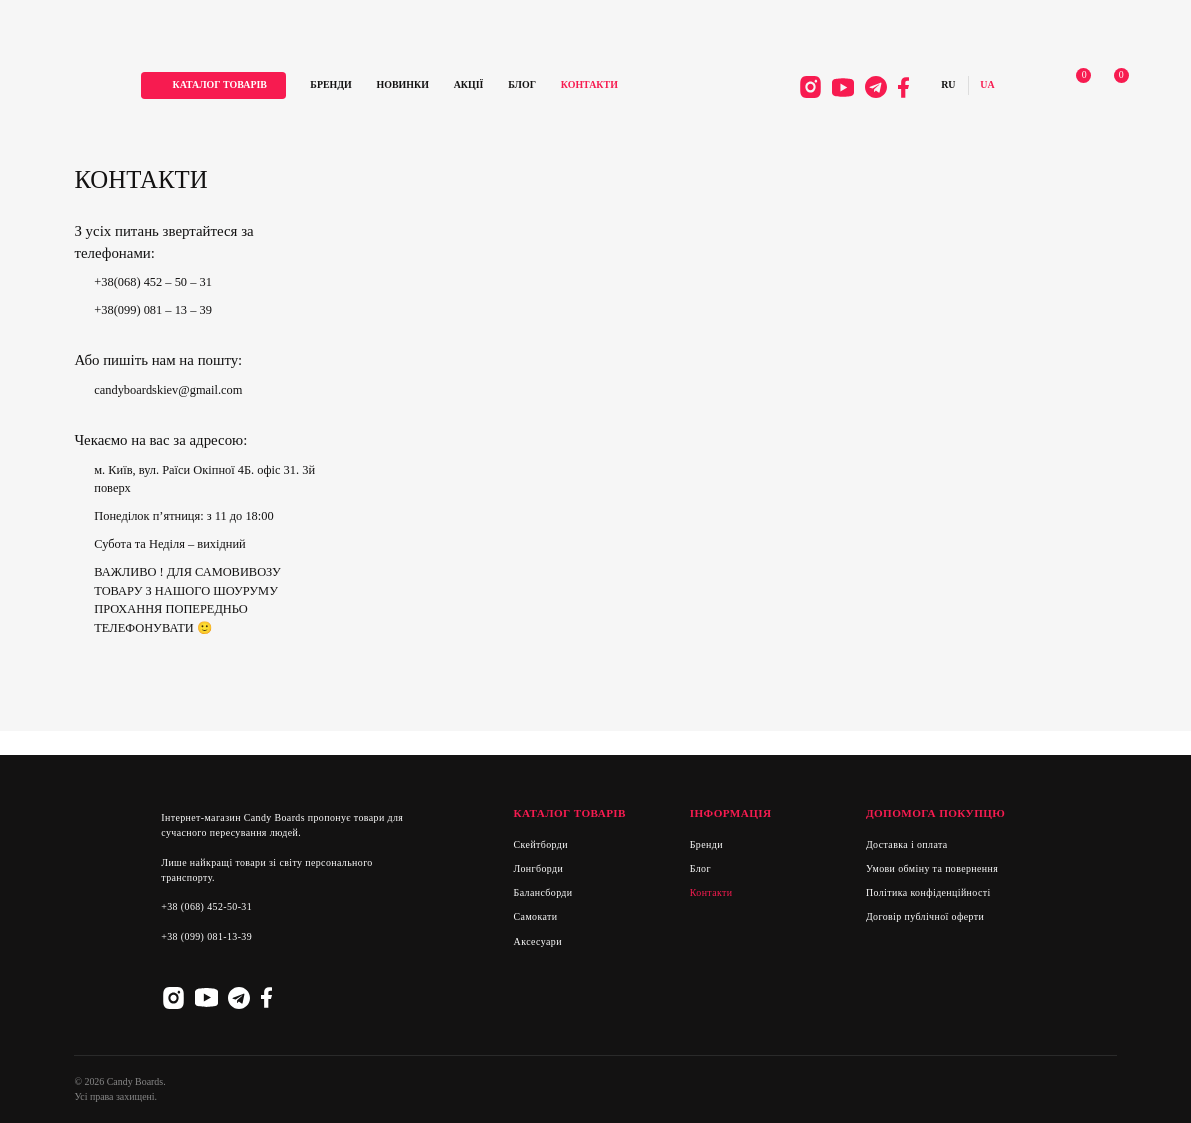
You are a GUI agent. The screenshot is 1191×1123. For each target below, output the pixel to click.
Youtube (831, 89)
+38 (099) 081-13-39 (206, 936)
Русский (936, 87)
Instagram (798, 89)
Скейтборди (541, 844)
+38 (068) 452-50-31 (206, 906)
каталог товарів (241, 86)
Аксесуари (538, 941)
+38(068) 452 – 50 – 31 (153, 282)
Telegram (864, 89)
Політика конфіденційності (928, 892)
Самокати (536, 916)
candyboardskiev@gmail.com (168, 390)
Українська (975, 87)
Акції (490, 86)
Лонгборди (539, 868)
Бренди (351, 86)
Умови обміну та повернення (932, 868)
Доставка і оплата (907, 844)
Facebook (891, 89)
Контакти (610, 86)
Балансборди (543, 892)
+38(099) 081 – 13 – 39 (153, 310)
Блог (543, 86)
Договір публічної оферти (925, 916)
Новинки (424, 86)
